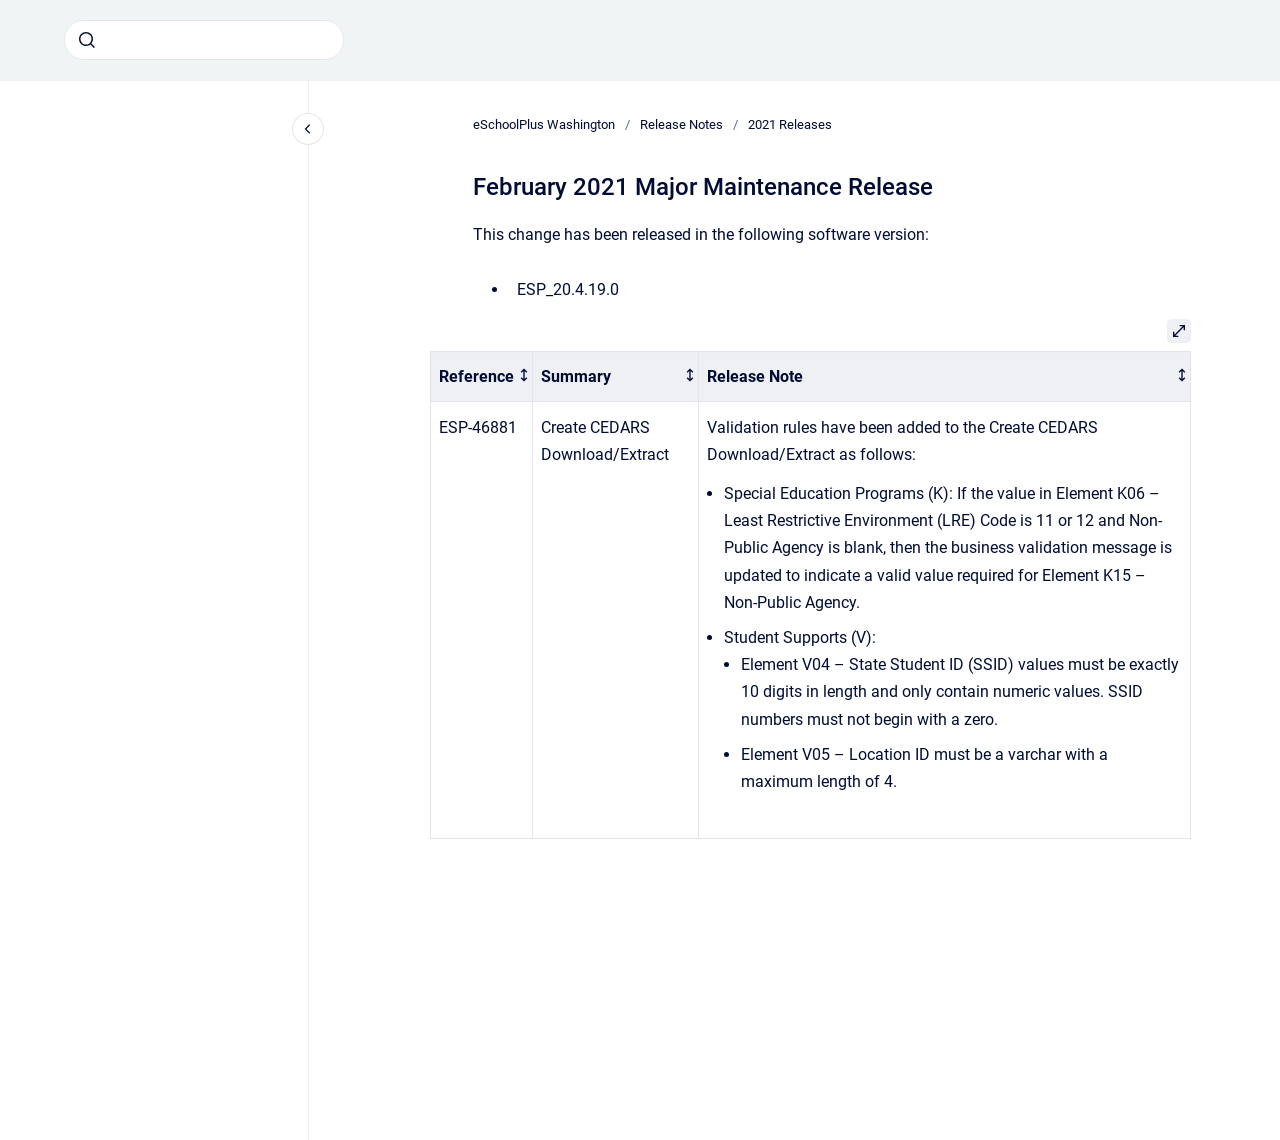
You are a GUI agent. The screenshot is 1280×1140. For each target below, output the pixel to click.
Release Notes (681, 124)
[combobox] (204, 40)
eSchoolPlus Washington (544, 124)
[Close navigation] (308, 129)
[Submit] (87, 40)
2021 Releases (790, 124)
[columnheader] (482, 376)
